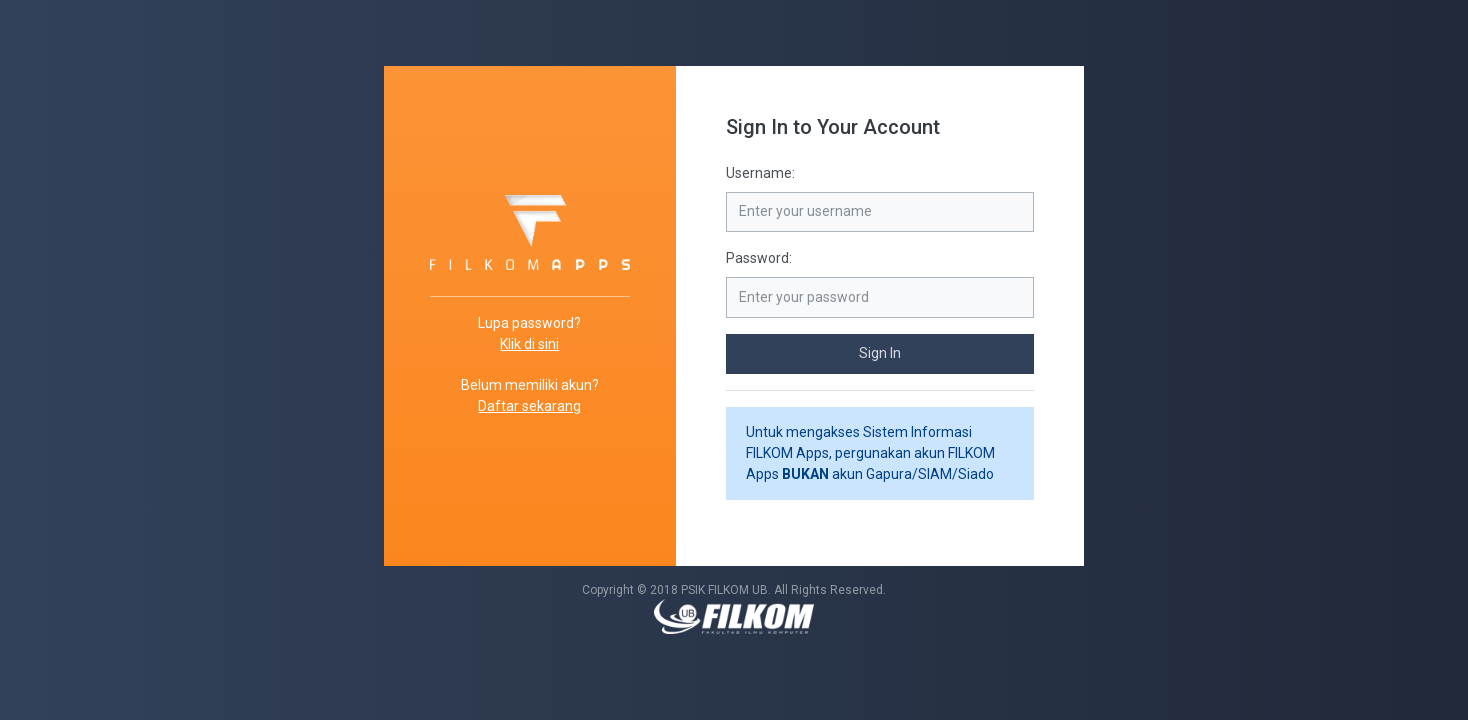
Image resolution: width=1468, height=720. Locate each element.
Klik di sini (529, 344)
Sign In (880, 353)
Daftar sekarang (529, 406)
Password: (759, 258)
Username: (760, 173)
